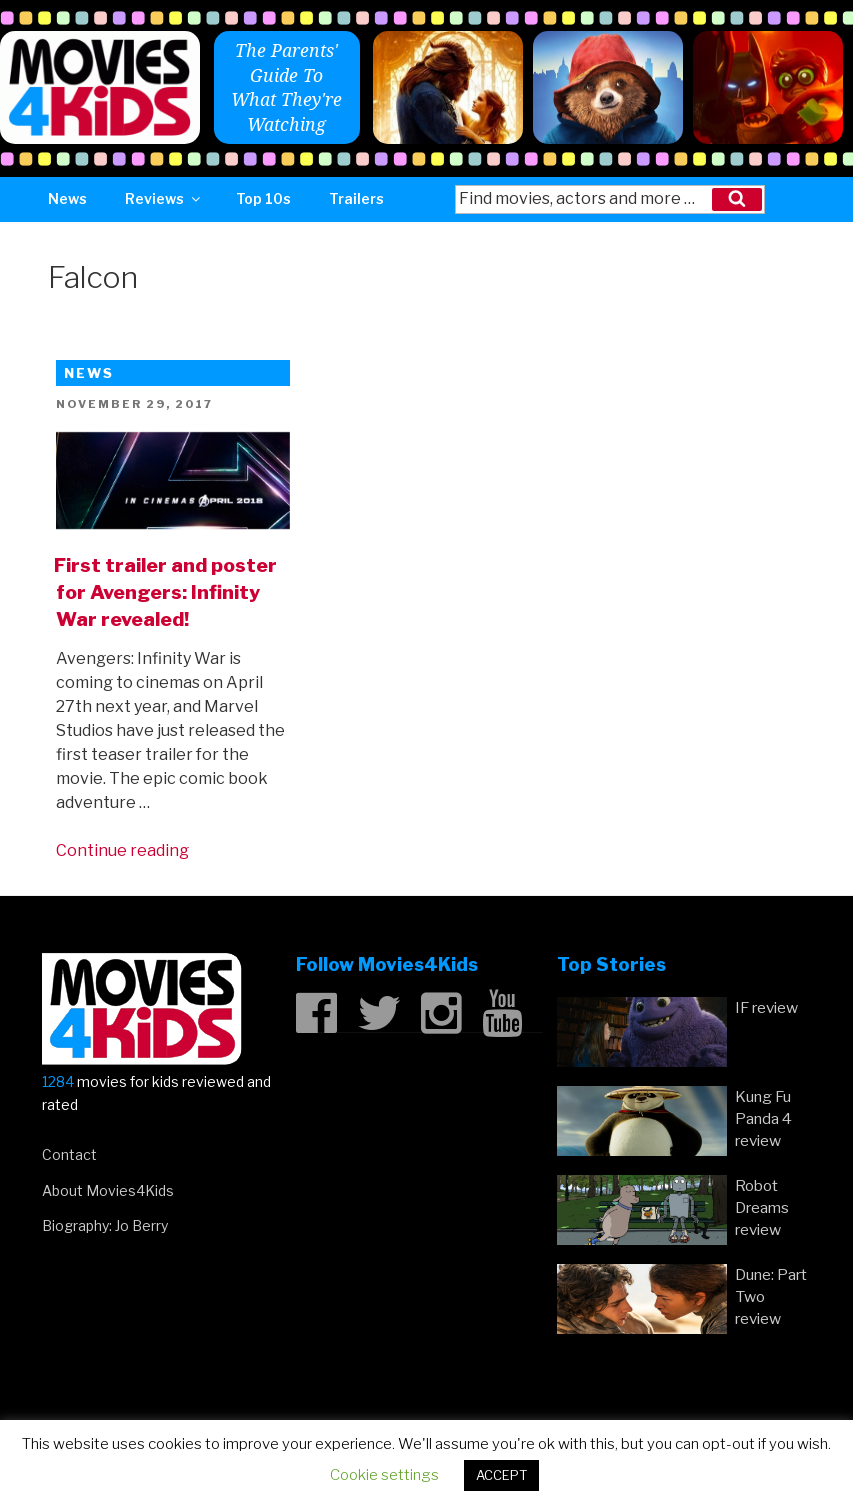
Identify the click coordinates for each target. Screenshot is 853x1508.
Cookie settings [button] (384, 1475)
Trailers (356, 198)
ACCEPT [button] (501, 1475)
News (67, 198)
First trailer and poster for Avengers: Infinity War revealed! (165, 592)
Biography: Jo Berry (105, 1225)
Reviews (164, 198)
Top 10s (263, 198)
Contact (69, 1154)
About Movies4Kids (108, 1190)
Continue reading (122, 850)
